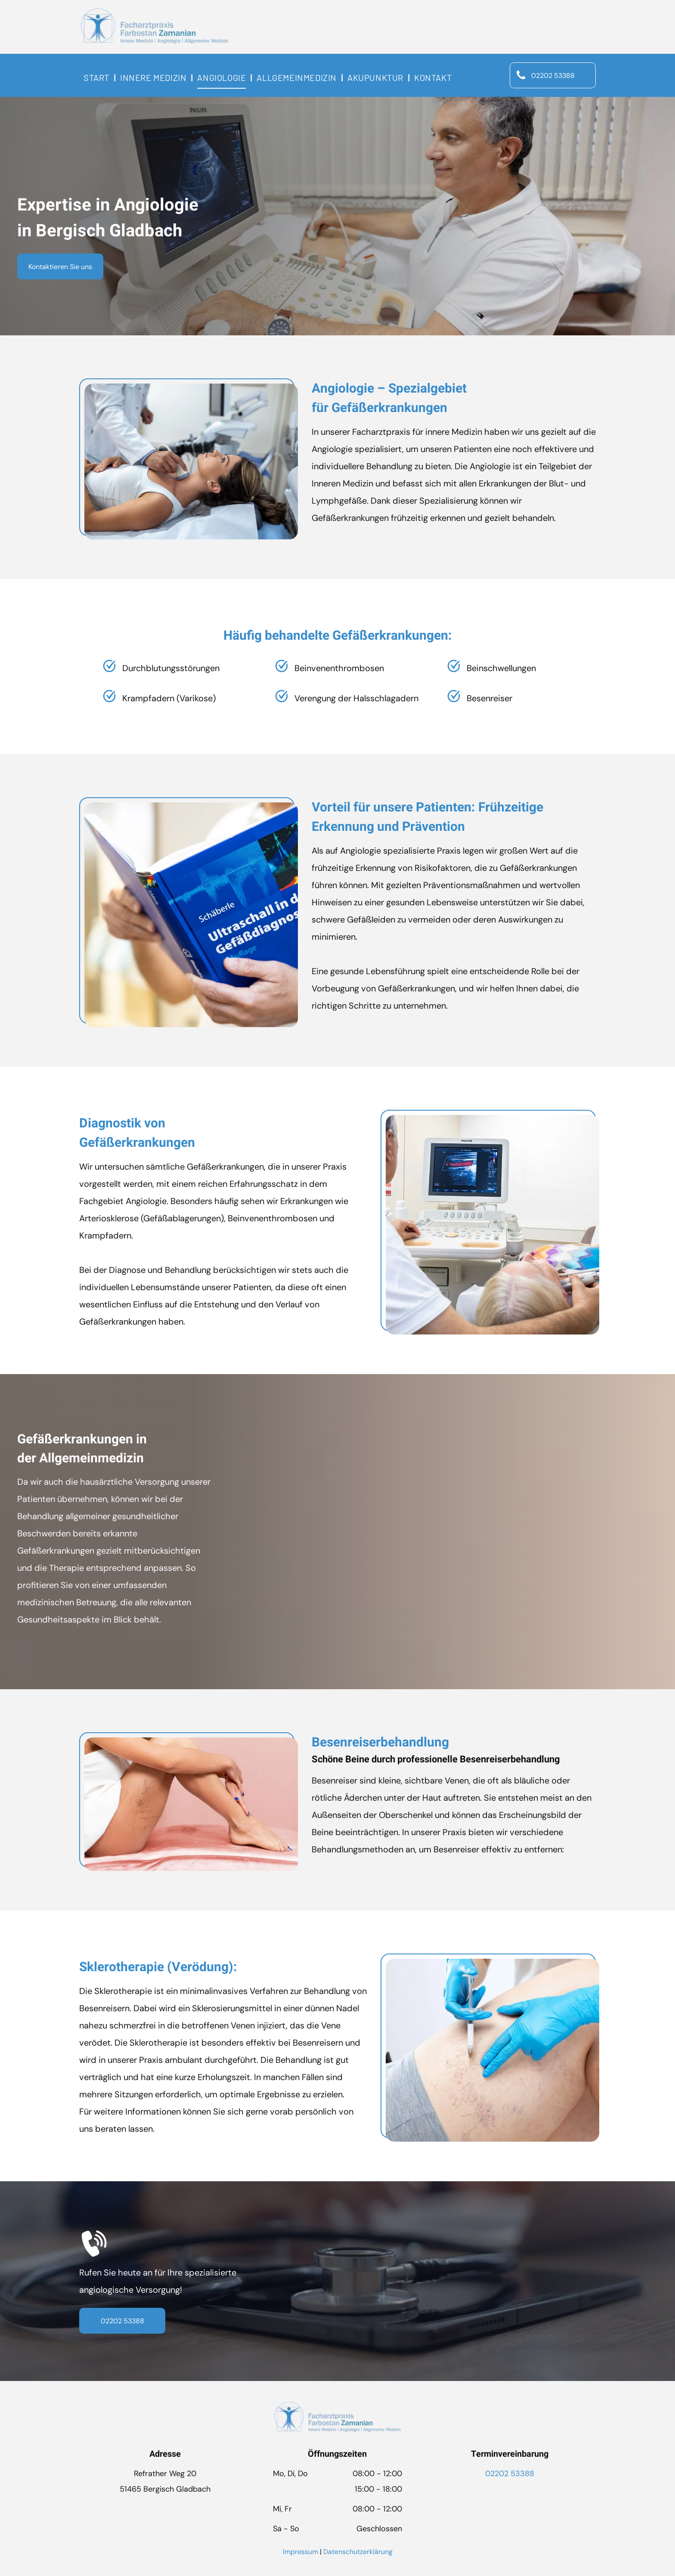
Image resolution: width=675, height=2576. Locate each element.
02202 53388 (509, 2473)
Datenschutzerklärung (358, 2551)
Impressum (300, 2551)
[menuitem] (97, 77)
